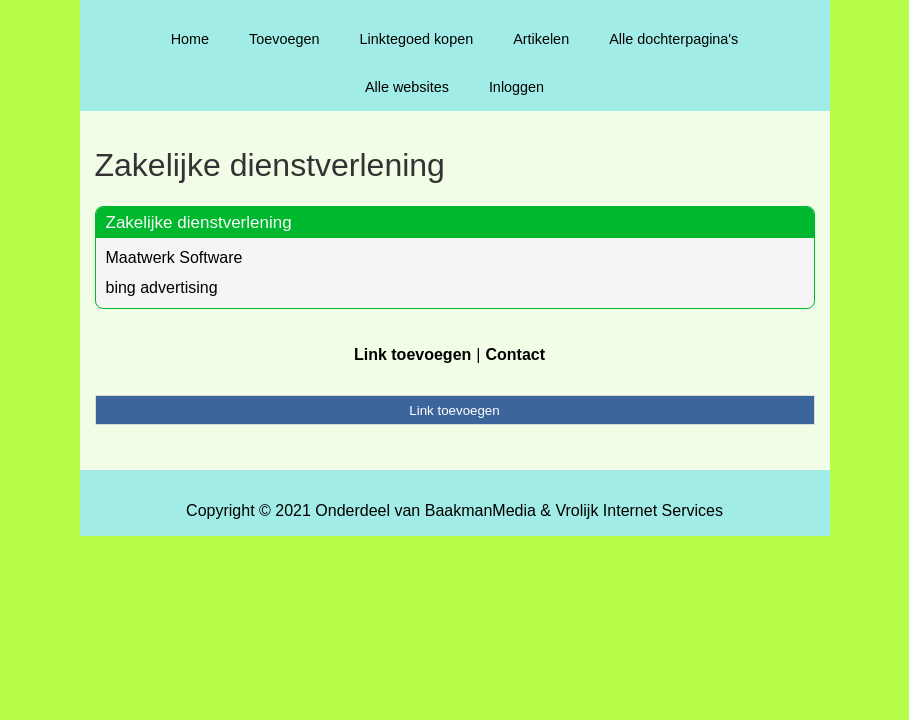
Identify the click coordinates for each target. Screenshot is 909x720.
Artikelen (541, 39)
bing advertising (162, 287)
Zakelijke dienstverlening (199, 222)
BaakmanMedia (480, 510)
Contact (515, 354)
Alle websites (407, 87)
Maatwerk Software (174, 257)
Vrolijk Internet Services (638, 510)
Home (190, 39)
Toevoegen (284, 39)
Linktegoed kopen (417, 39)
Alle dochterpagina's (673, 39)
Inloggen (516, 87)
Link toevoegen (412, 354)
